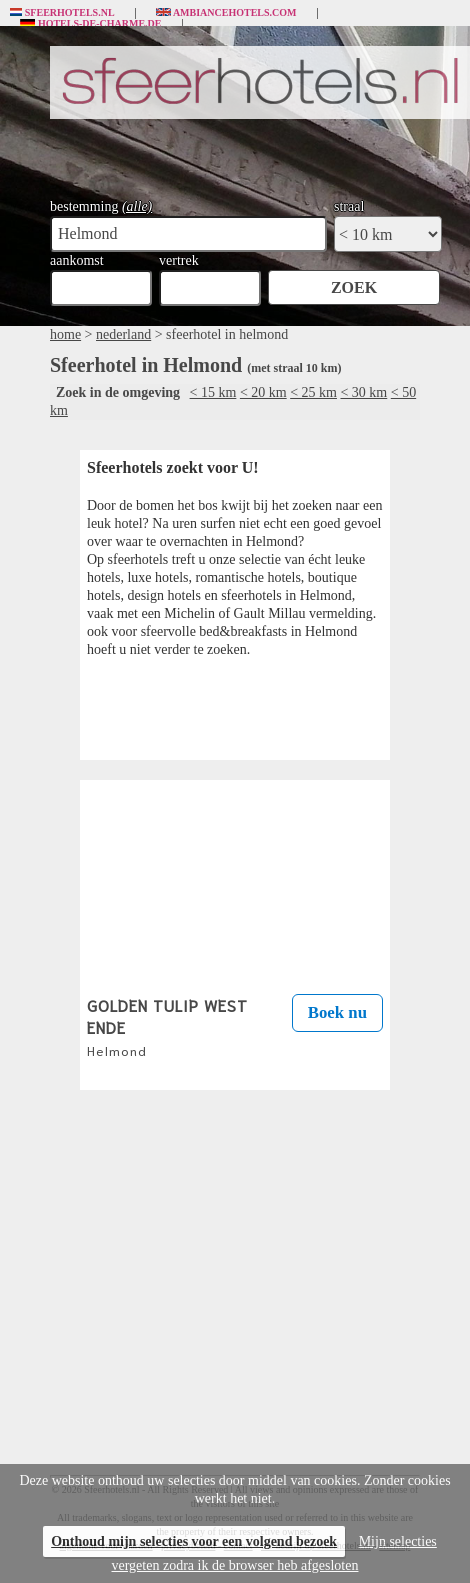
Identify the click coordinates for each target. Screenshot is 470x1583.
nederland (123, 334)
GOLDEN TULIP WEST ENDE (167, 1026)
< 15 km (213, 392)
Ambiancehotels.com (226, 13)
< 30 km (363, 392)
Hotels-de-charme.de (91, 24)
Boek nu (337, 1012)
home (65, 334)
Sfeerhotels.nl (62, 13)
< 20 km (263, 392)
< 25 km (313, 392)
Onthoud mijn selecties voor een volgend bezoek (194, 1541)
